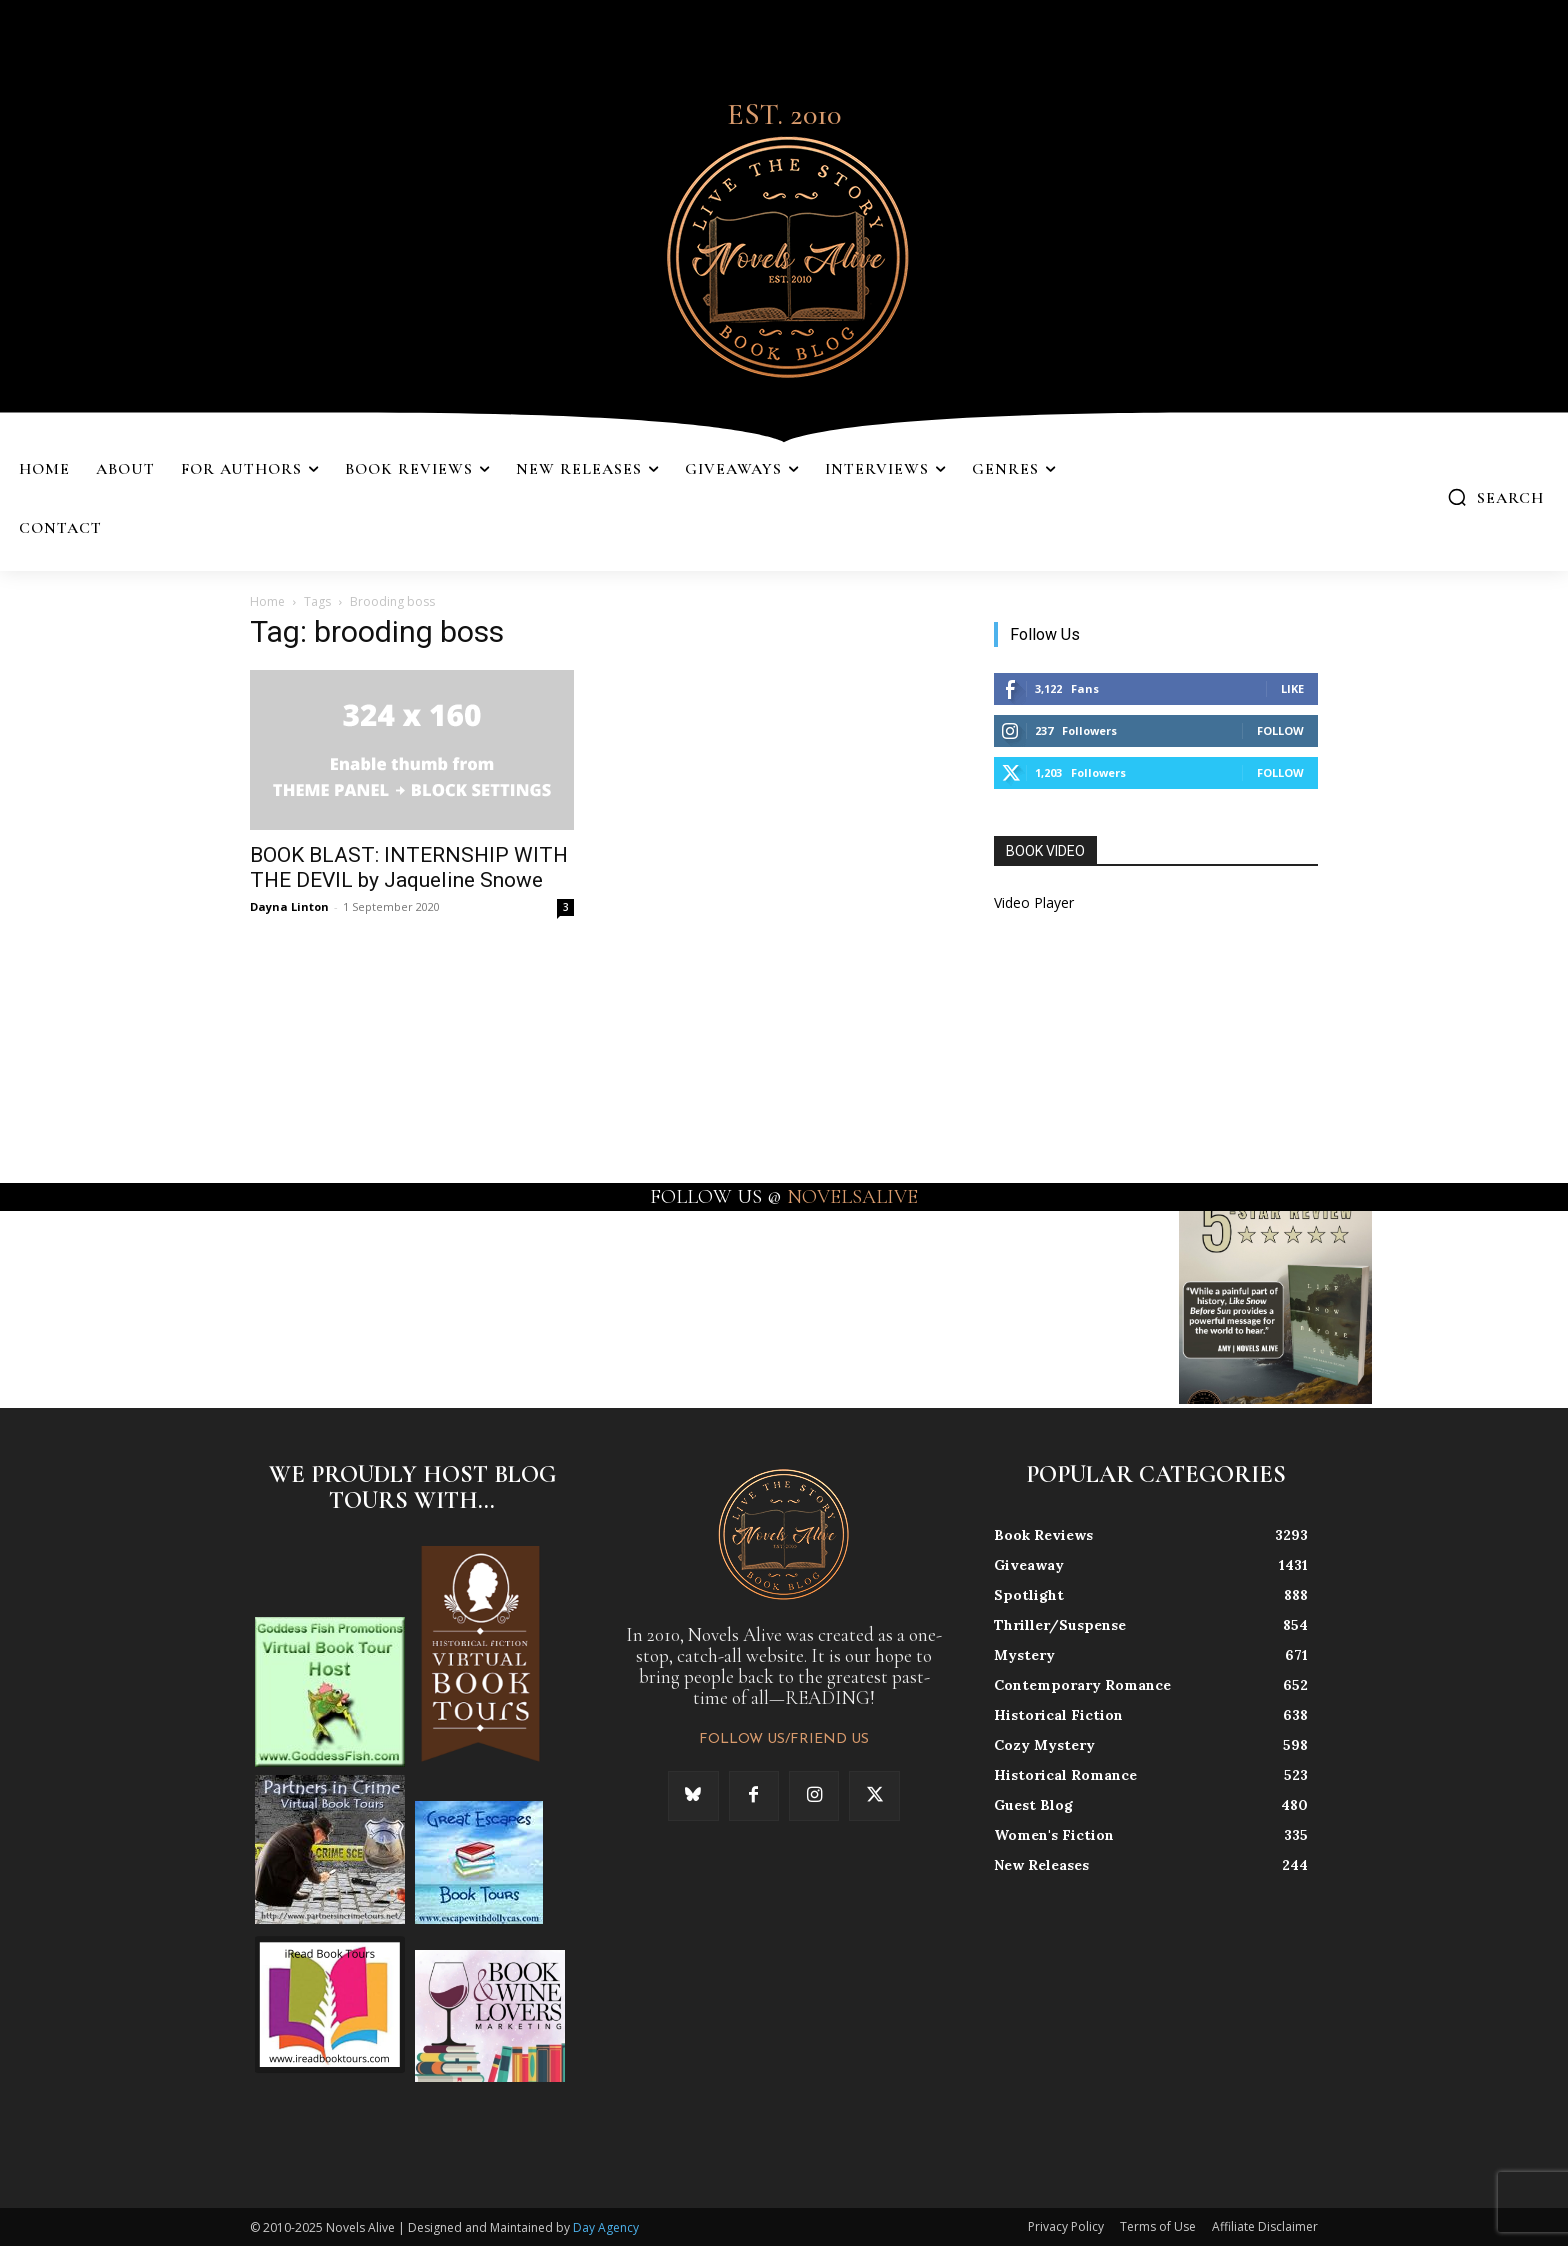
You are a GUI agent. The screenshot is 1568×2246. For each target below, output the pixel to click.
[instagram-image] (96, 1307)
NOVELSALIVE (852, 1197)
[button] (1495, 497)
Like (1292, 688)
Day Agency (606, 2227)
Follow (1280, 730)
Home (267, 601)
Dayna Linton (289, 906)
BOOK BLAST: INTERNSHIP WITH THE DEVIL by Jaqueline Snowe (409, 867)
